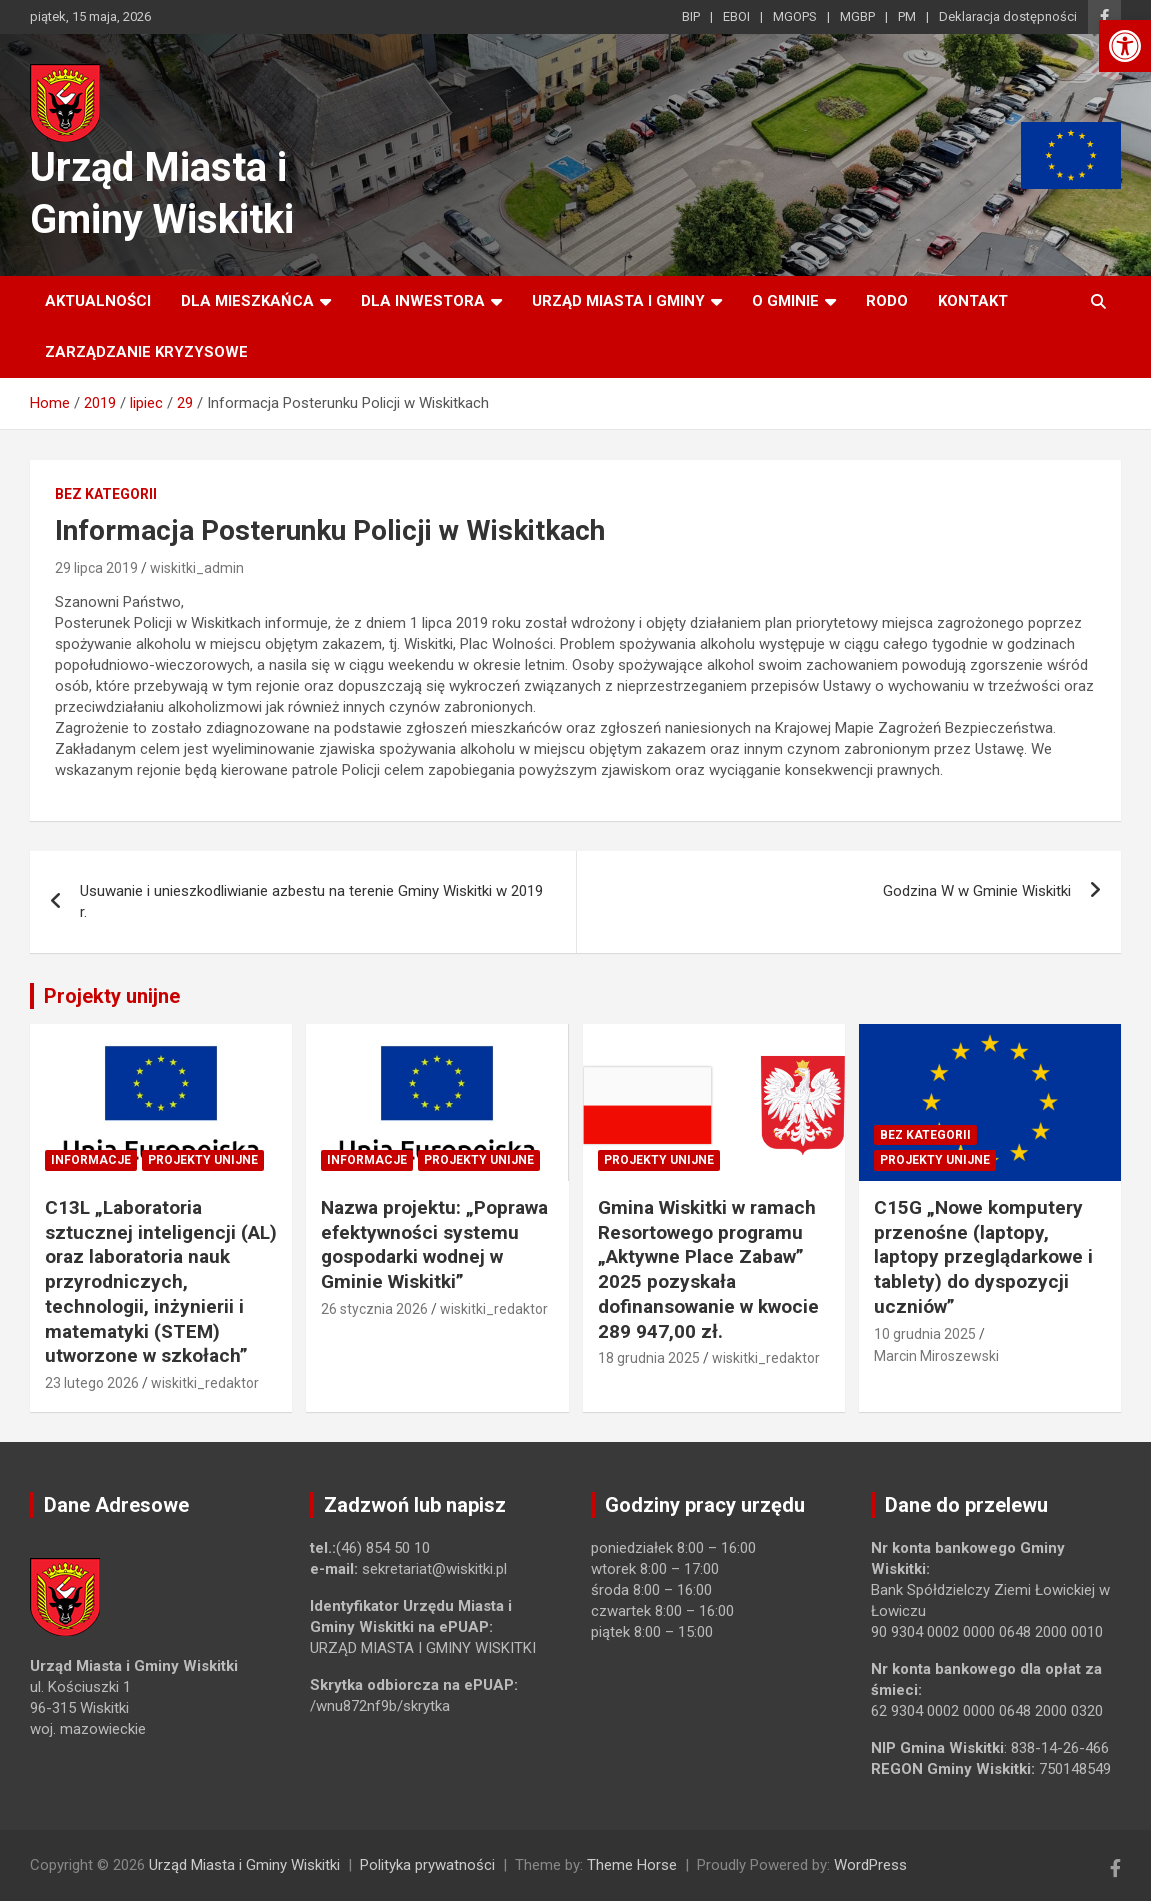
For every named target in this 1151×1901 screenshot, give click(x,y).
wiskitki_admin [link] (197, 568)
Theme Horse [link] (632, 1865)
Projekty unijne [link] (112, 996)
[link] (1125, 46)
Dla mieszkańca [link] (247, 301)
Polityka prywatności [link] (427, 1865)
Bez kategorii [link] (106, 494)
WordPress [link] (870, 1865)
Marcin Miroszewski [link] (936, 1356)
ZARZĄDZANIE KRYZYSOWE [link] (146, 352)
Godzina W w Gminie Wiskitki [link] (977, 891)
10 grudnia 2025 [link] (925, 1334)
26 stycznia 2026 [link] (374, 1309)
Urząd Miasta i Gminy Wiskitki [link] (244, 1865)
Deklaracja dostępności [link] (1008, 16)
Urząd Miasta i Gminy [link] (618, 301)
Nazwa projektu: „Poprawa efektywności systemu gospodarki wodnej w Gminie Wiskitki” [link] (434, 1244)
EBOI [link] (736, 16)
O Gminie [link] (785, 301)
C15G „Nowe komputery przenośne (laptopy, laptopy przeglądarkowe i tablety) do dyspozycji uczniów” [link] (983, 1257)
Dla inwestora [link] (423, 301)
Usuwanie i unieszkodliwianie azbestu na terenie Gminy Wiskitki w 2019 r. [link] (311, 901)
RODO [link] (887, 301)
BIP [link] (691, 16)
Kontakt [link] (973, 301)
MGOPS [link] (795, 16)
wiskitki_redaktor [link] (205, 1383)
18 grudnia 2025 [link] (649, 1358)
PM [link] (907, 16)
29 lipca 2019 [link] (96, 568)
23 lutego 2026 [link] (92, 1383)
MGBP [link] (857, 16)
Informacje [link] (91, 1160)
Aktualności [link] (98, 301)
